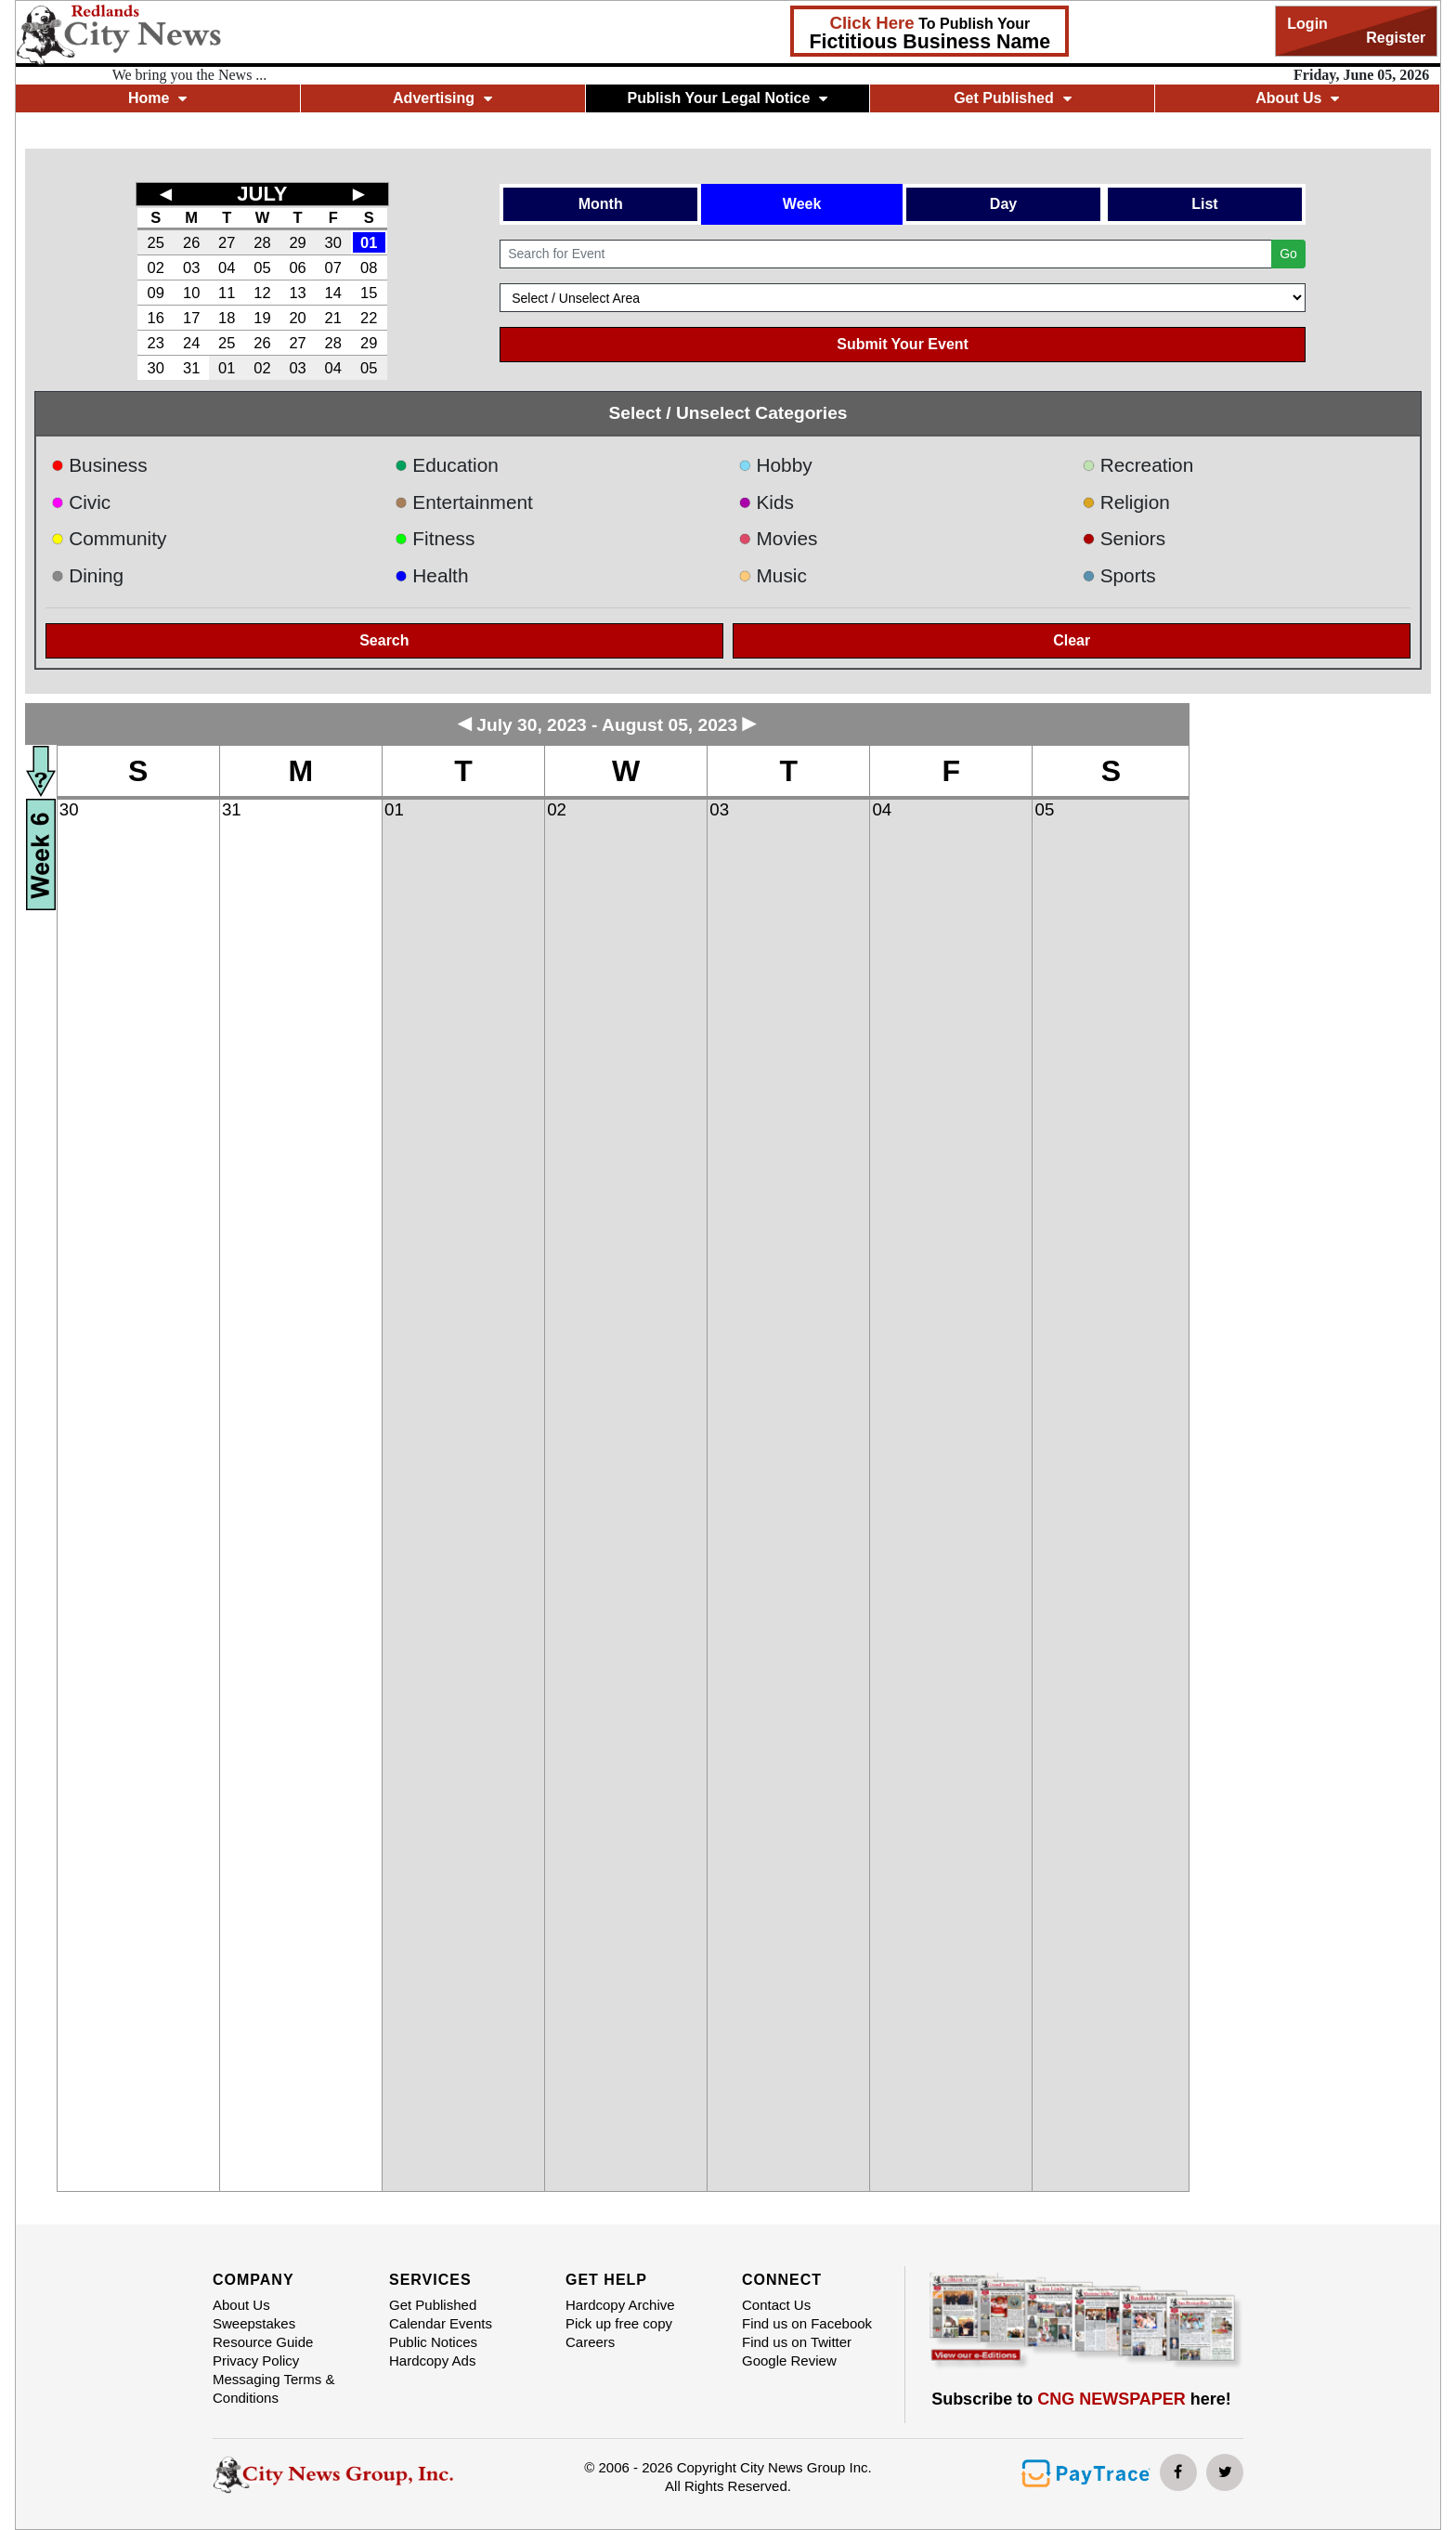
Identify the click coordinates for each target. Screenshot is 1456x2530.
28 (262, 242)
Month (600, 204)
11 (226, 292)
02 (155, 267)
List (1204, 204)
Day (1003, 204)
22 (368, 317)
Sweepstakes (254, 2323)
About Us (1297, 98)
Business (99, 465)
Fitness (435, 538)
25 (155, 242)
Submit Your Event (902, 344)
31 (191, 367)
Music (772, 575)
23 (155, 342)
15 (368, 292)
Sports (1119, 575)
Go (1288, 253)
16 (155, 317)
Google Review (789, 2360)
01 (368, 242)
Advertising (442, 98)
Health (432, 575)
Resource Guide (263, 2342)
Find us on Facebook (807, 2323)
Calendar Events (440, 2323)
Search (384, 640)
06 (297, 267)
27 (226, 242)
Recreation (1137, 465)
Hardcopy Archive (620, 2305)
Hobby (775, 465)
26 (191, 242)
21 (333, 317)
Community (109, 538)
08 (368, 267)
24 (191, 342)
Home (157, 98)
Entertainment (464, 502)
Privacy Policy (256, 2360)
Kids (766, 502)
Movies (777, 538)
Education (447, 465)
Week (802, 204)
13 (297, 292)
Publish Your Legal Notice (728, 98)
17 (191, 317)
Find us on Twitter (797, 2342)
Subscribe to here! (1081, 2399)
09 (155, 292)
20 (297, 317)
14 (333, 292)
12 (262, 292)
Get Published (1013, 98)
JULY (262, 193)
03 (191, 267)
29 (297, 242)
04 (226, 267)
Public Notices (433, 2342)
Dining (87, 575)
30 (333, 242)
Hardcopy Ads (432, 2360)
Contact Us (776, 2305)
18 (226, 317)
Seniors (1123, 538)
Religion (1126, 502)
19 (262, 317)
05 (262, 267)
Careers (590, 2342)
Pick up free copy (619, 2323)
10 (191, 292)
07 (333, 267)
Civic (81, 502)
